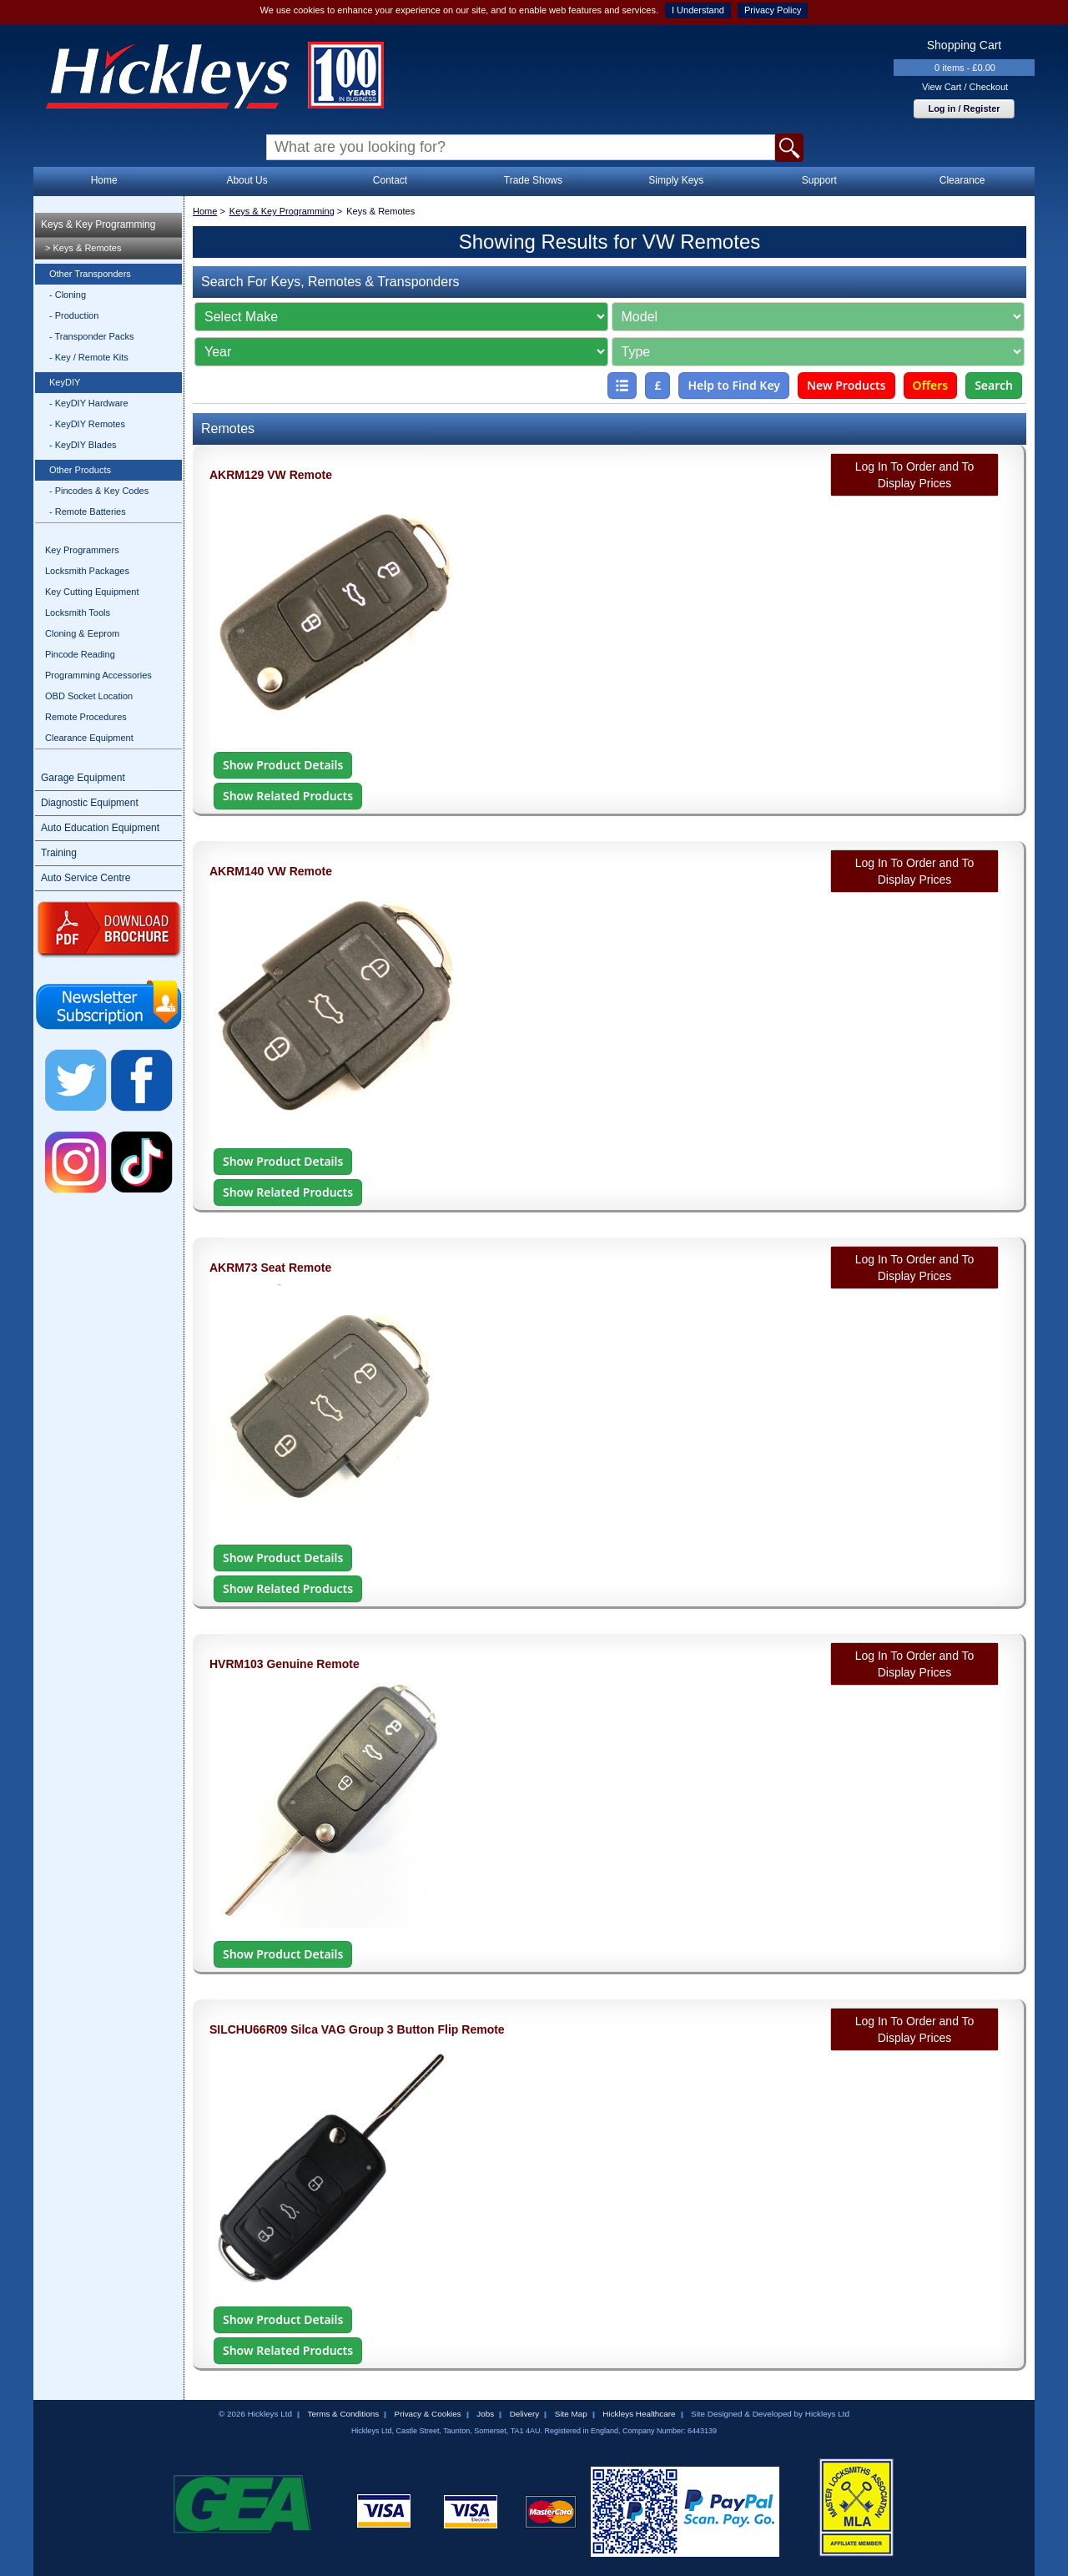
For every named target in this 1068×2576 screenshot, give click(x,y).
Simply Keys (675, 180)
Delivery (525, 2413)
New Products (846, 385)
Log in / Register (964, 108)
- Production (73, 315)
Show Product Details (283, 765)
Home (104, 180)
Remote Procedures (86, 717)
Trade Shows (533, 180)
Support (819, 180)
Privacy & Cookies (428, 2413)
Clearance (962, 180)
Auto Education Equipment (100, 828)
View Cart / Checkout (965, 87)
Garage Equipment (83, 778)
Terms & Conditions (343, 2413)
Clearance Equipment (89, 738)
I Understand (698, 10)
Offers (931, 385)
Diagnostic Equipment (90, 803)
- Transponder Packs (91, 336)
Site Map (571, 2413)
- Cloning (67, 295)
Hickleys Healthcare (638, 2413)
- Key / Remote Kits (88, 357)
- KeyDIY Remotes (87, 424)
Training (59, 853)
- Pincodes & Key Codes (99, 491)
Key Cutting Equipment (92, 592)
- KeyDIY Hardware (88, 403)
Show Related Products (288, 796)
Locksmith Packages (87, 571)
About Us (246, 180)
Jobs (485, 2413)
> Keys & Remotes (83, 248)
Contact (390, 180)
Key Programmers (82, 550)
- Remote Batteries (87, 512)
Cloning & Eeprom (82, 633)
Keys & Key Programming (98, 224)
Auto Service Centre (85, 878)
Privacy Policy (772, 10)
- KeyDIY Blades (83, 445)
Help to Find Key (734, 385)
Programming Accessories (98, 675)
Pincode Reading (80, 654)
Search (994, 385)
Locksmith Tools (77, 612)
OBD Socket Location (89, 696)
